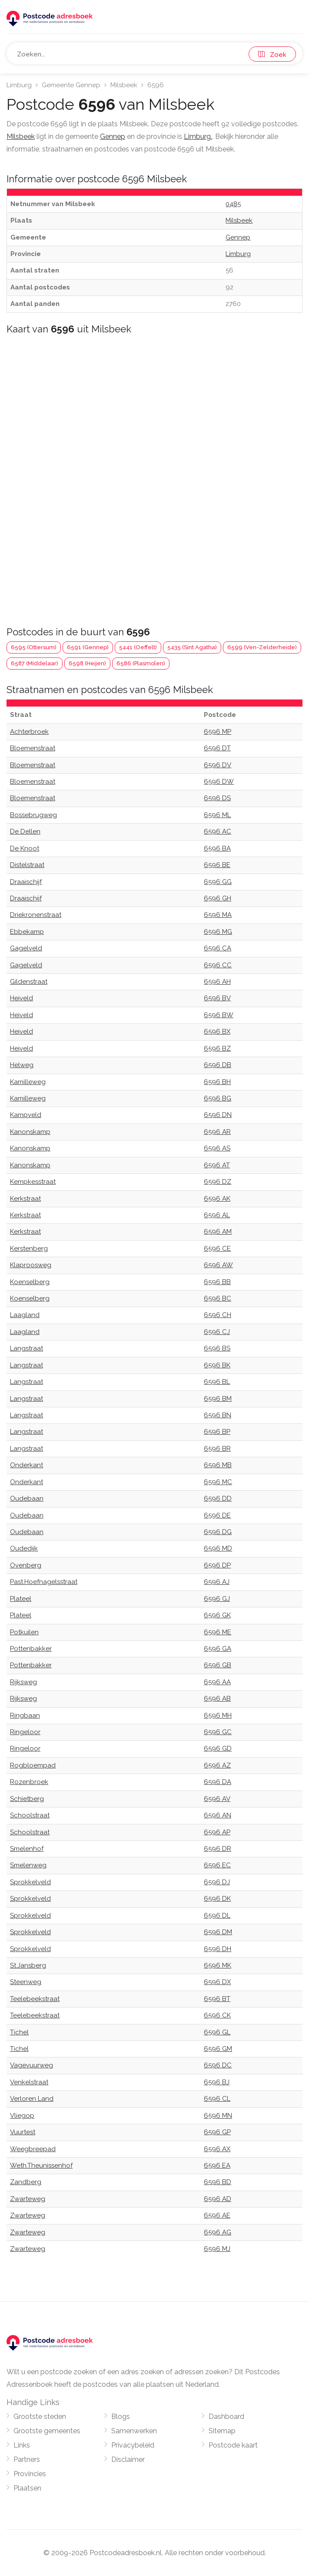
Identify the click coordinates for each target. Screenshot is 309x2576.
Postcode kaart (233, 2445)
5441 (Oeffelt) (138, 647)
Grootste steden (39, 2416)
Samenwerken (134, 2431)
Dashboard (226, 2416)
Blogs (120, 2416)
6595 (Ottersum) (33, 647)
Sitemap (222, 2431)
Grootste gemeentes (46, 2431)
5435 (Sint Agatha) (192, 647)
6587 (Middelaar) (34, 663)
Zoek (272, 55)
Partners (26, 2459)
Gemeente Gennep (71, 85)
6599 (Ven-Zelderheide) (262, 647)
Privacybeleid (132, 2445)
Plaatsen (27, 2488)
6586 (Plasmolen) (140, 663)
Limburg (19, 85)
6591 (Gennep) (88, 647)
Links (21, 2445)
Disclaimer (128, 2459)
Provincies (29, 2474)
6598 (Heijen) (87, 663)
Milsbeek (123, 85)
